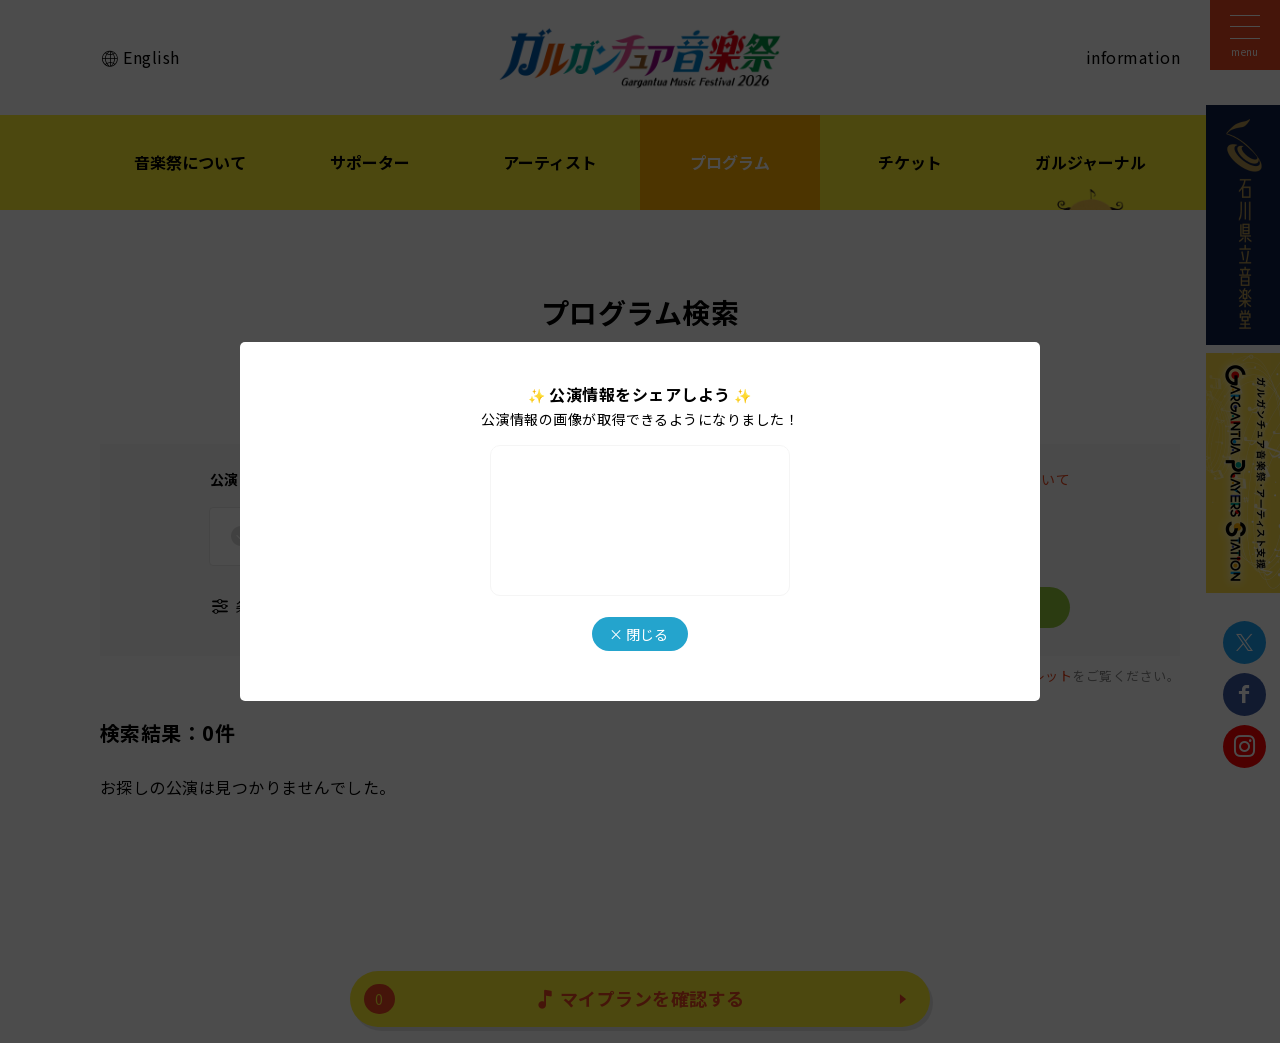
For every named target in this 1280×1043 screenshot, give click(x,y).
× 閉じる (638, 634)
